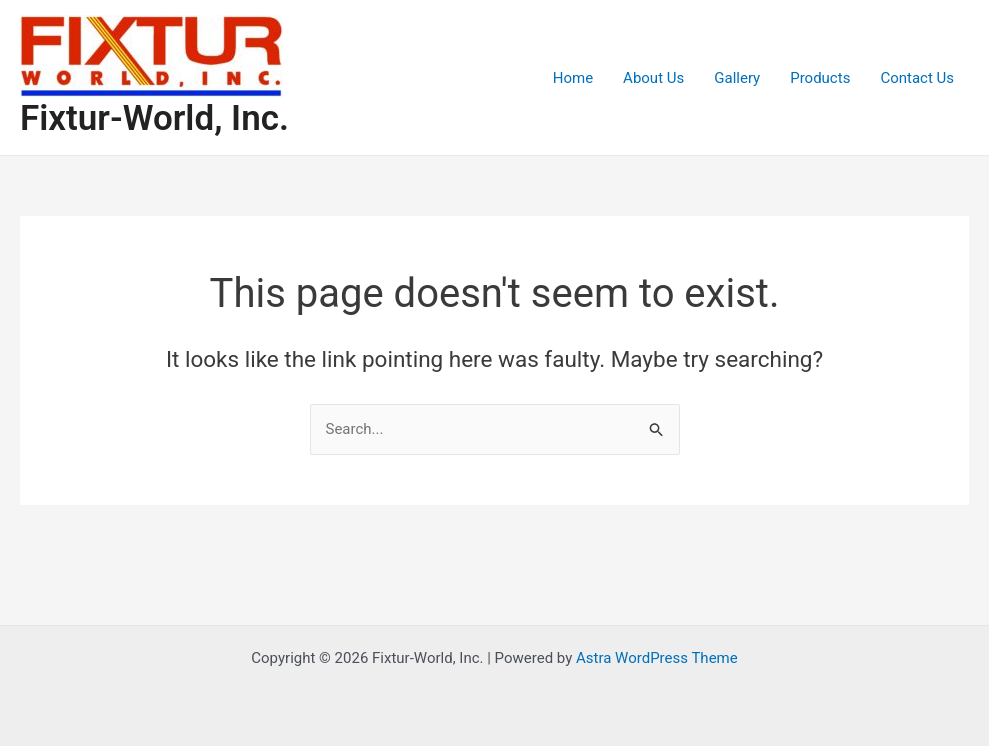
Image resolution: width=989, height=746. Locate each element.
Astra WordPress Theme (657, 658)
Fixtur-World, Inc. (154, 118)
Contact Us (917, 78)
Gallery (737, 78)
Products (820, 78)
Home (573, 78)
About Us (653, 78)
